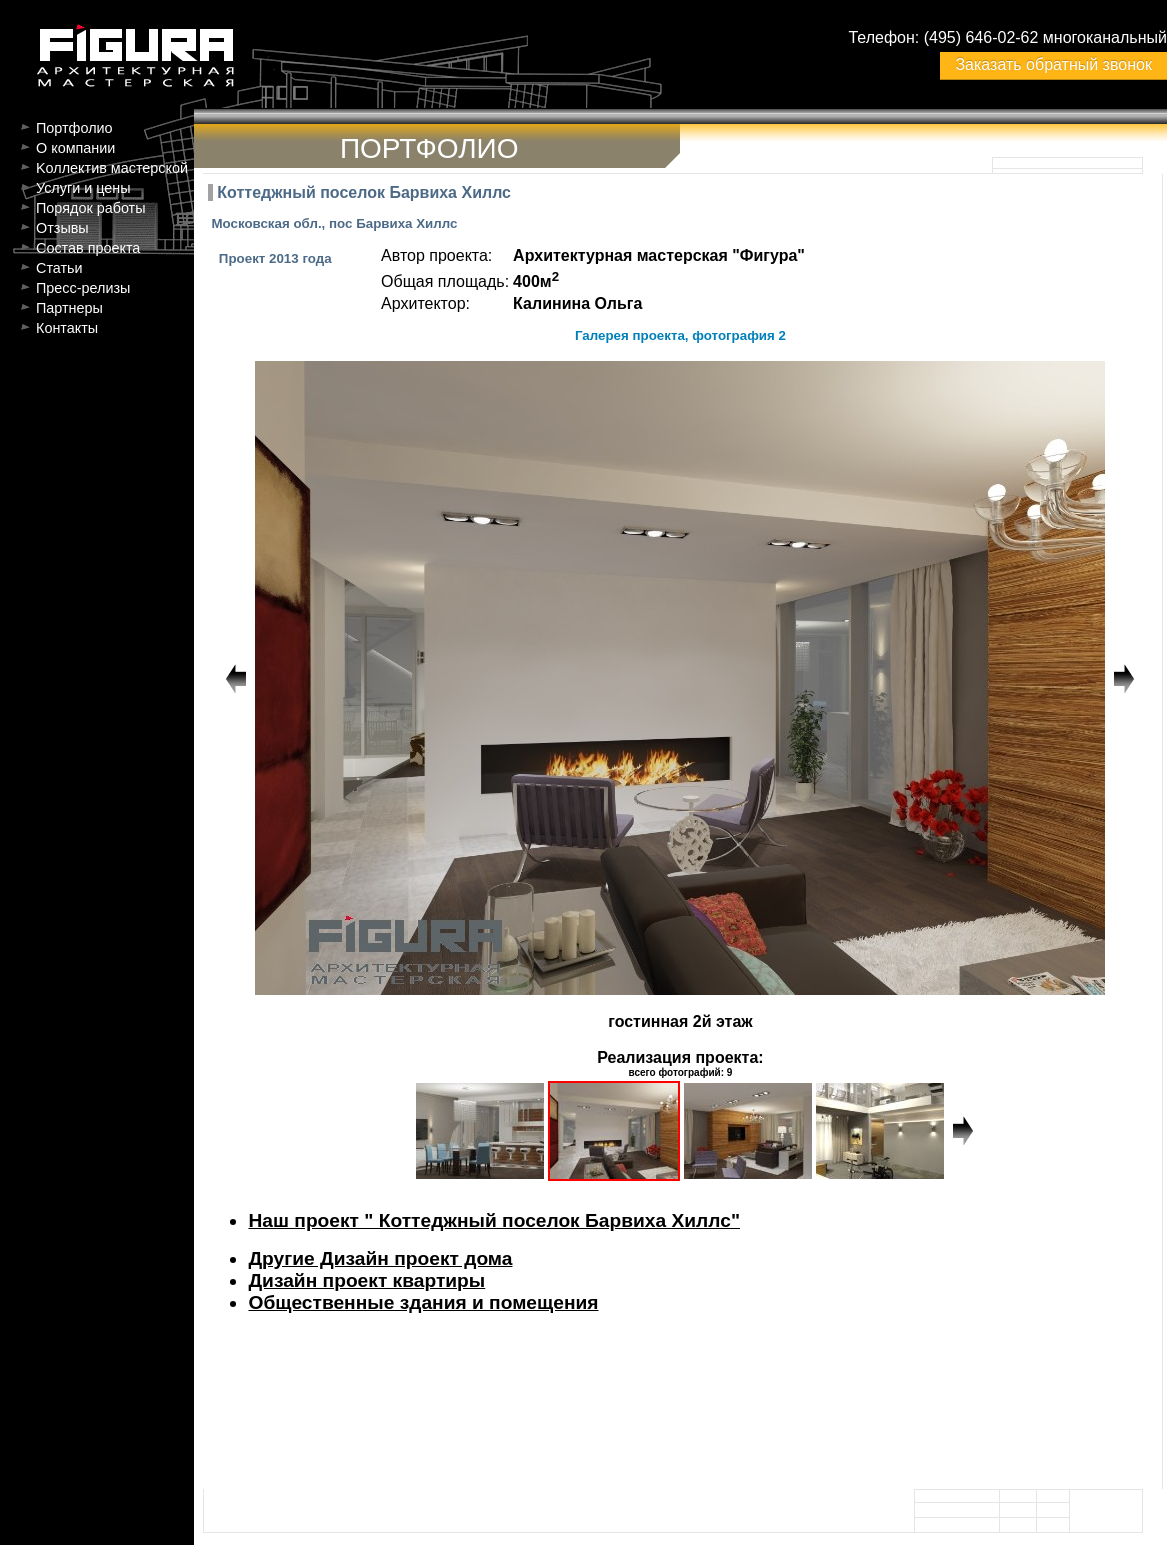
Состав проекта (88, 248)
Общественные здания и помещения (423, 1302)
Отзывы (62, 228)
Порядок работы (91, 208)
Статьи (59, 268)
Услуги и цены (83, 188)
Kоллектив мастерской (112, 168)
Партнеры (69, 308)
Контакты (67, 328)
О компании (75, 148)
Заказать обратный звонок (1053, 64)
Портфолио (74, 128)
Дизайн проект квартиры (366, 1280)
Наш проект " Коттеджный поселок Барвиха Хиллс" (494, 1220)
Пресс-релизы (83, 288)
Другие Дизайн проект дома (380, 1258)
